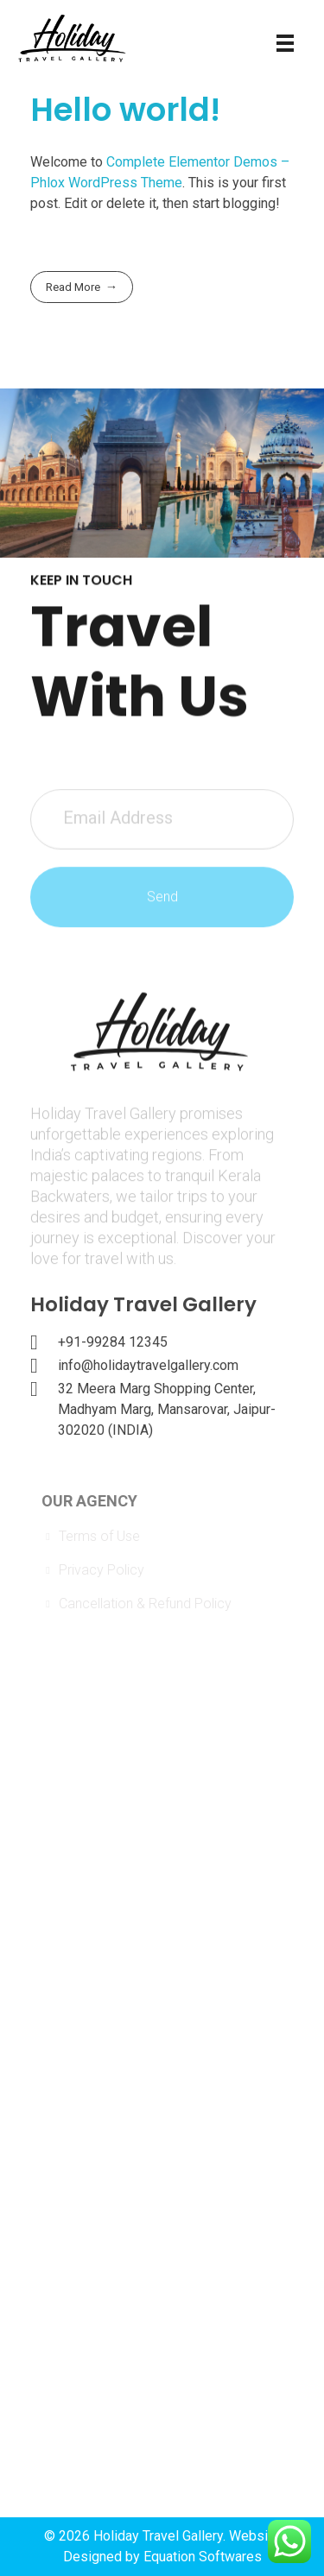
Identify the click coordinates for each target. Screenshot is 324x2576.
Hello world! (125, 109)
